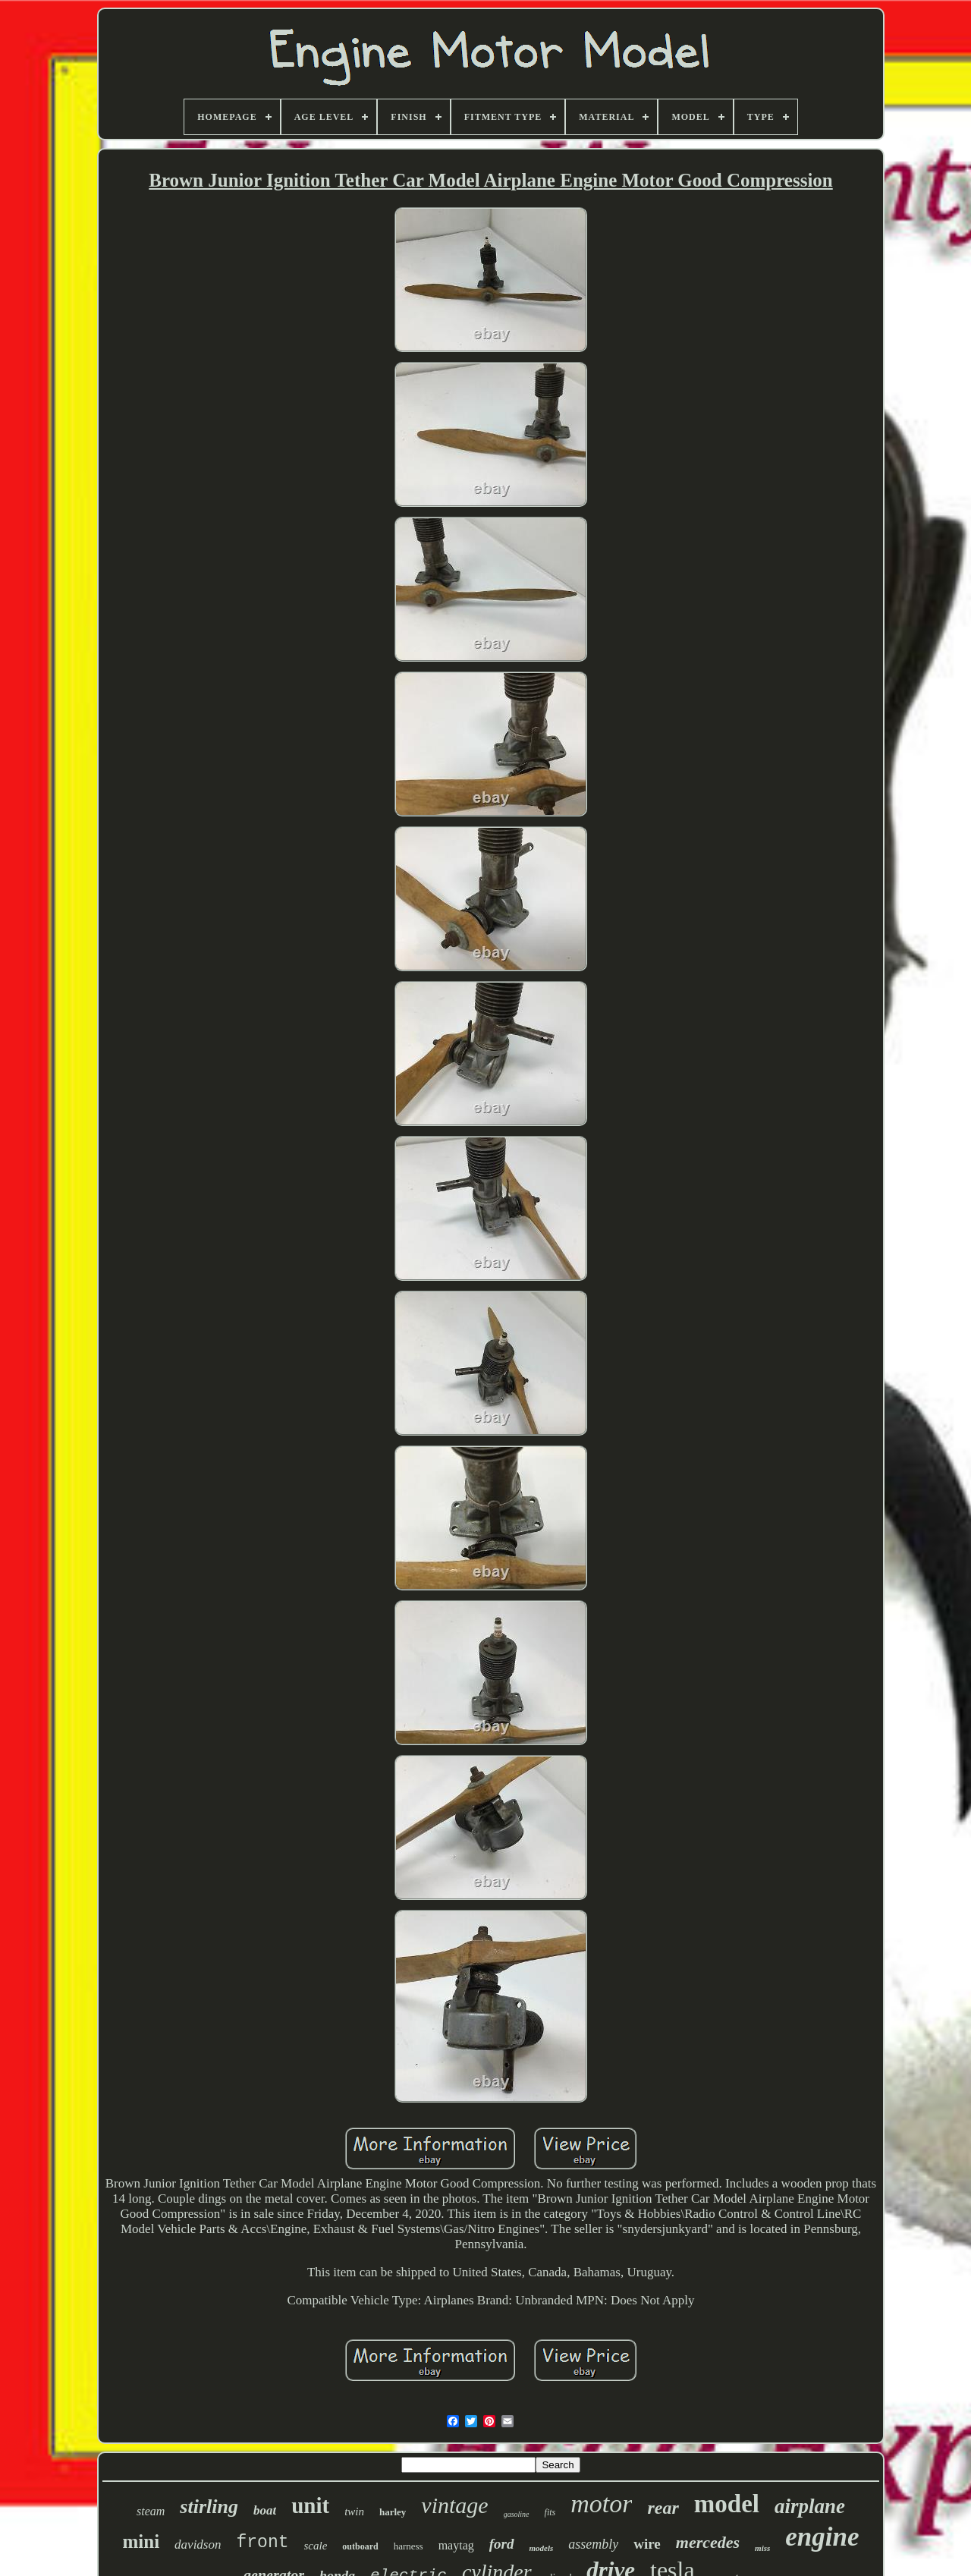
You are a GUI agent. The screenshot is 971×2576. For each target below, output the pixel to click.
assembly (593, 2544)
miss (762, 2547)
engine (822, 2537)
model (726, 2504)
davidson (197, 2544)
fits (550, 2512)
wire (647, 2544)
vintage (454, 2505)
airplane (810, 2506)
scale (316, 2546)
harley (392, 2512)
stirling (209, 2507)
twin (354, 2511)
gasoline (516, 2514)
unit (310, 2505)
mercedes (708, 2542)
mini (140, 2541)
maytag (456, 2545)
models (541, 2547)
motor (601, 2504)
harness (408, 2546)
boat (264, 2510)
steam (151, 2511)
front (262, 2542)
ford (501, 2544)
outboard (360, 2546)
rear (662, 2508)
